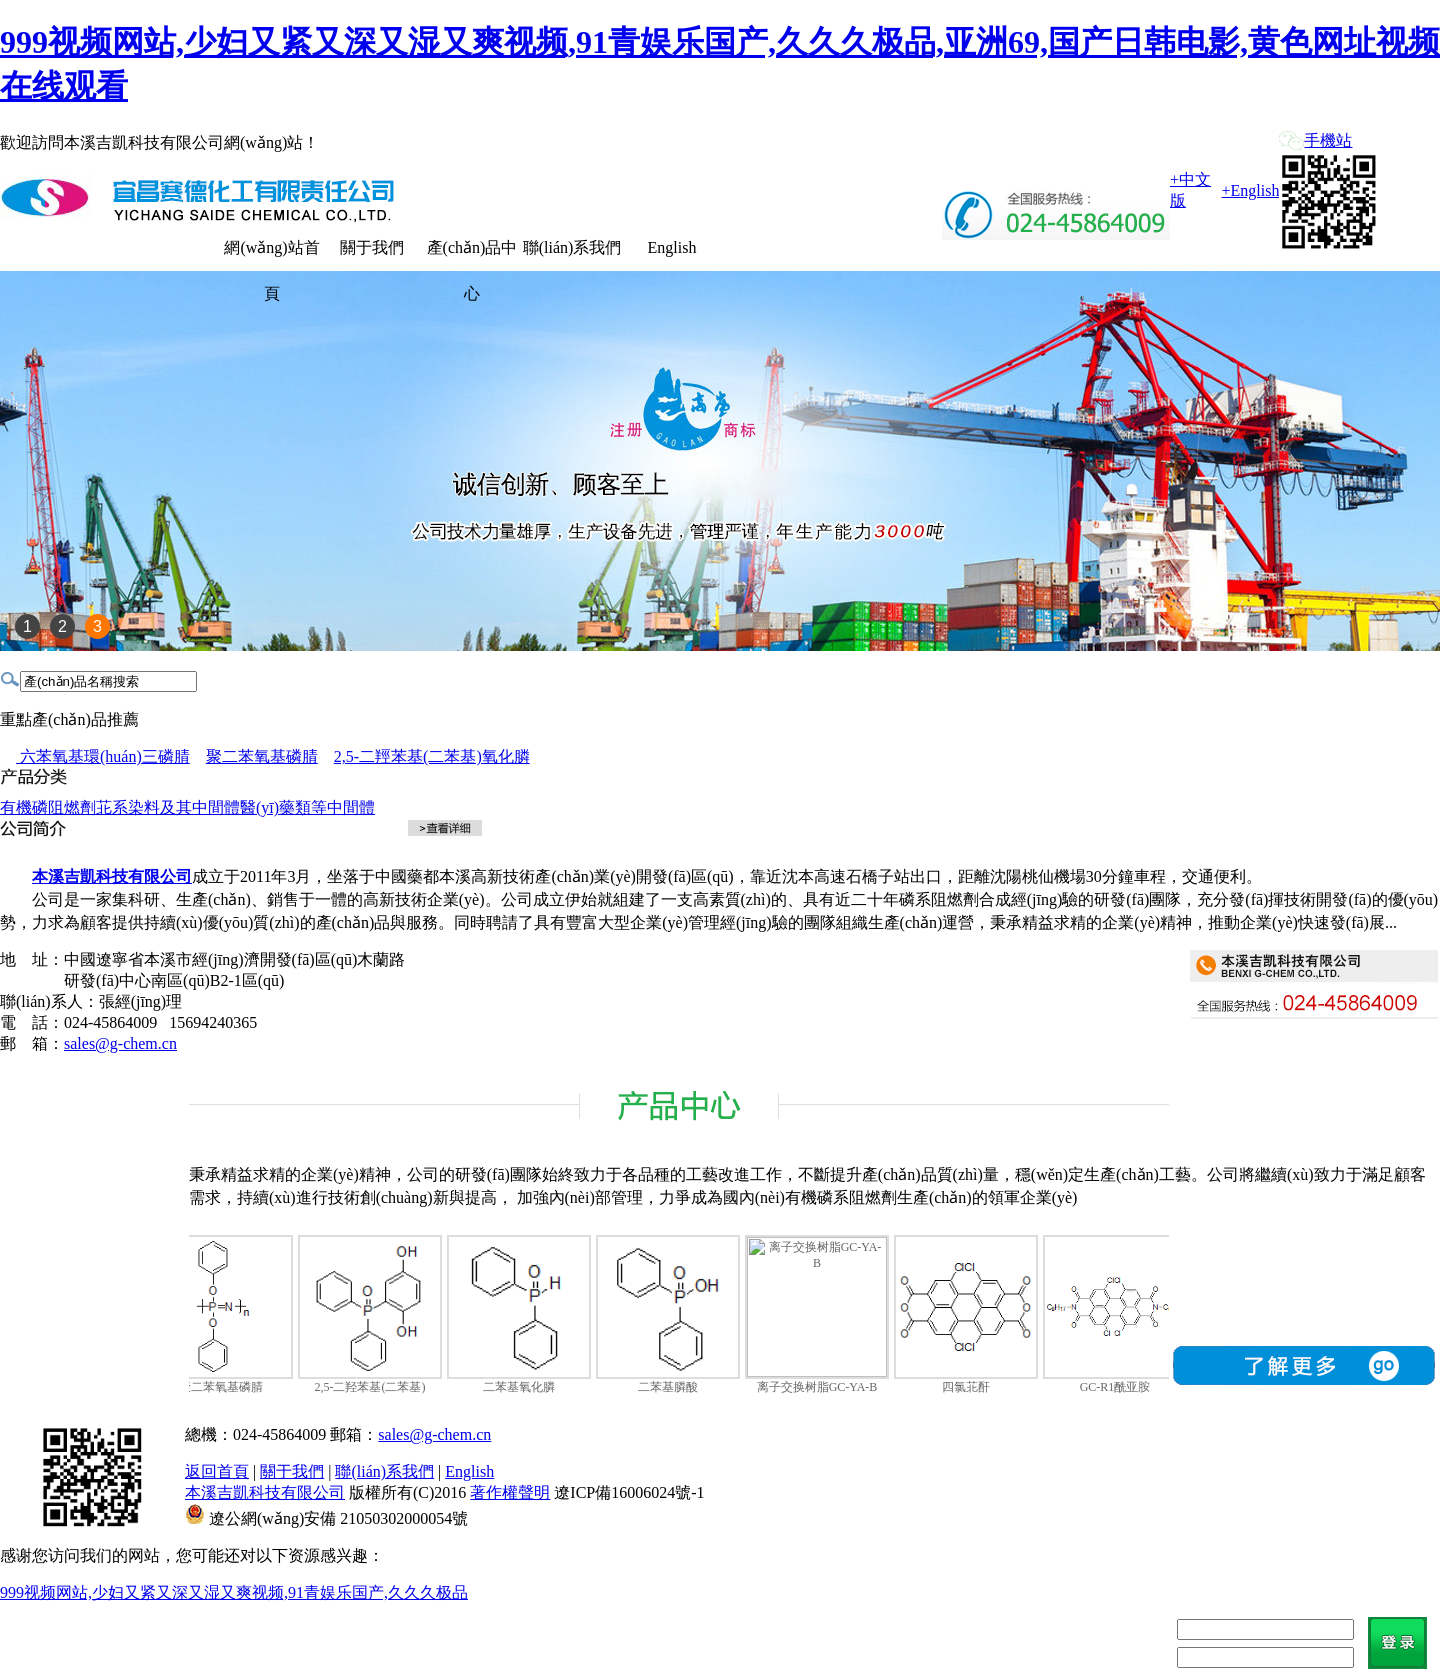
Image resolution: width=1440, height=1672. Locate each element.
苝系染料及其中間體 (168, 807)
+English (1251, 190)
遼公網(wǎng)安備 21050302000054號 (338, 1518)
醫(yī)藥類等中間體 (307, 807)
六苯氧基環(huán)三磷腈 (103, 756)
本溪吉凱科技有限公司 (265, 1492)
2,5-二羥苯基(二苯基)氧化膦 (432, 756)
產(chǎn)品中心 (472, 255)
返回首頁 (217, 1471)
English (672, 247)
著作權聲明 (510, 1492)
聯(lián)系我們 (572, 247)
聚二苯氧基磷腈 (262, 756)
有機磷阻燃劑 (48, 807)
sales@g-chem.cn (120, 1043)
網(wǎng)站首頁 (271, 255)
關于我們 (372, 247)
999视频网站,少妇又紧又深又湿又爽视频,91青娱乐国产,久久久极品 (234, 1592)
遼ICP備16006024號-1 (629, 1492)
